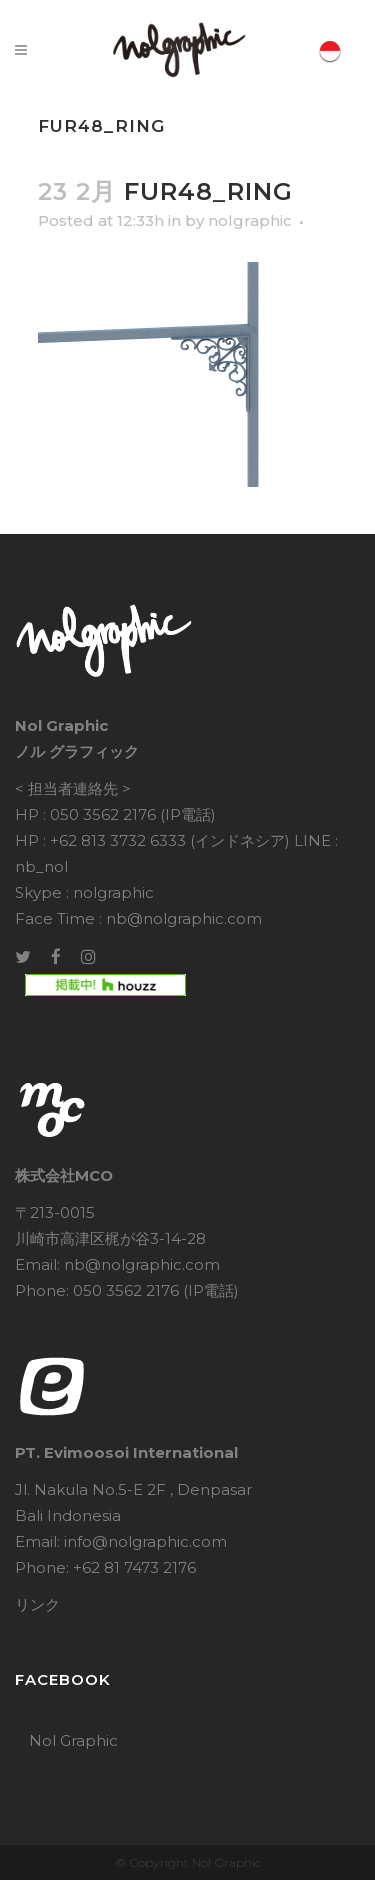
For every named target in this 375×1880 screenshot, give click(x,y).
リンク (37, 1604)
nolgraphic (250, 220)
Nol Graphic (73, 1740)
